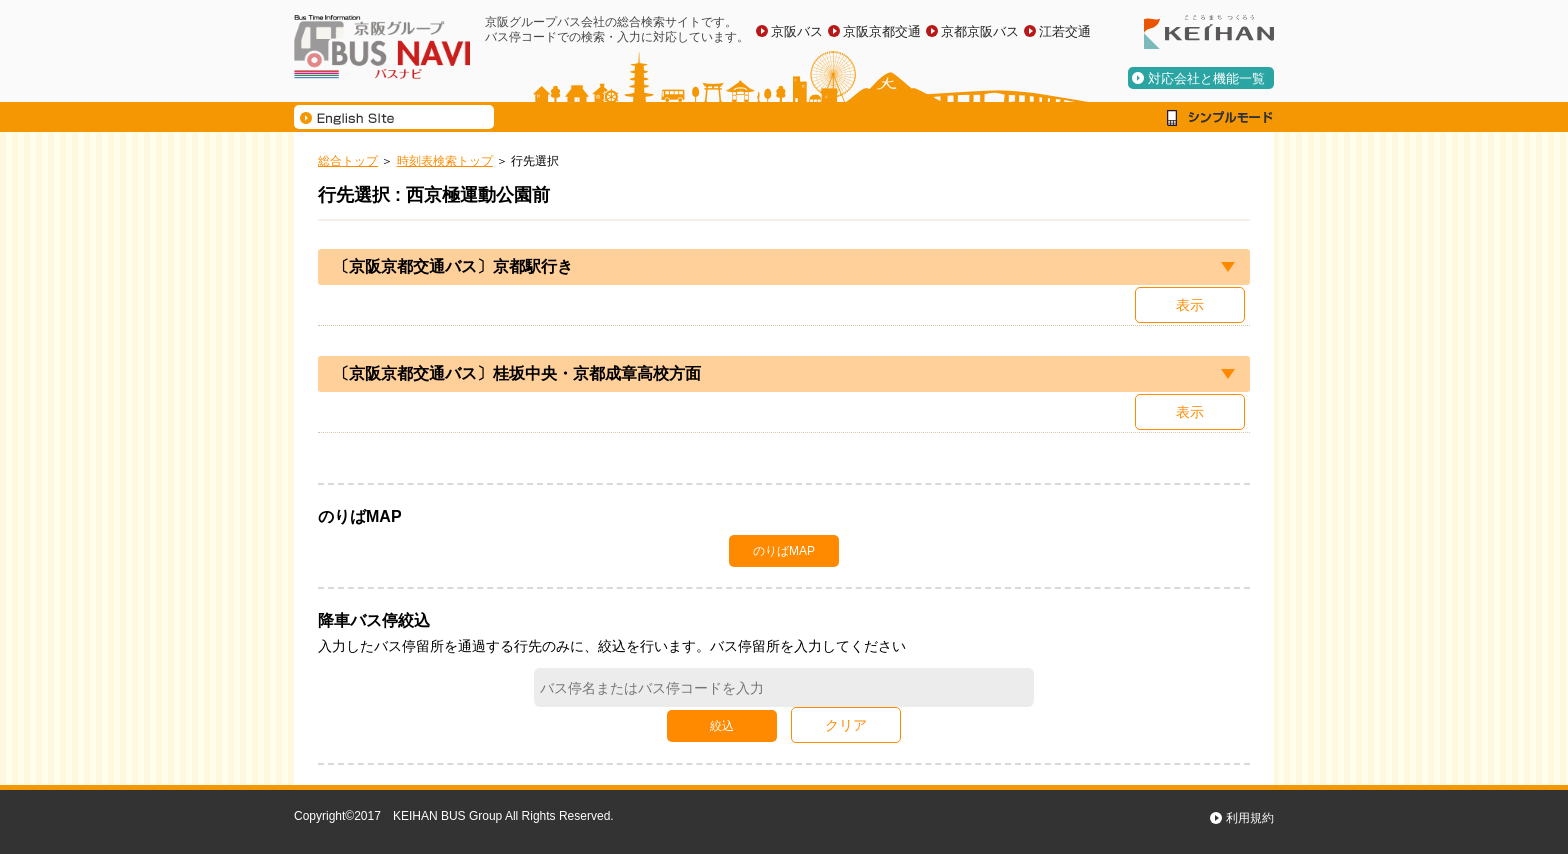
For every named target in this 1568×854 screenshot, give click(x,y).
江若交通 (1065, 31)
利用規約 (1250, 818)
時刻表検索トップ (445, 161)
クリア (846, 725)
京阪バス (797, 31)
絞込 (722, 726)
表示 (1190, 305)
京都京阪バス (980, 31)
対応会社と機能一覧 (1206, 78)
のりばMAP (784, 551)
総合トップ (348, 161)
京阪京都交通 (882, 31)
